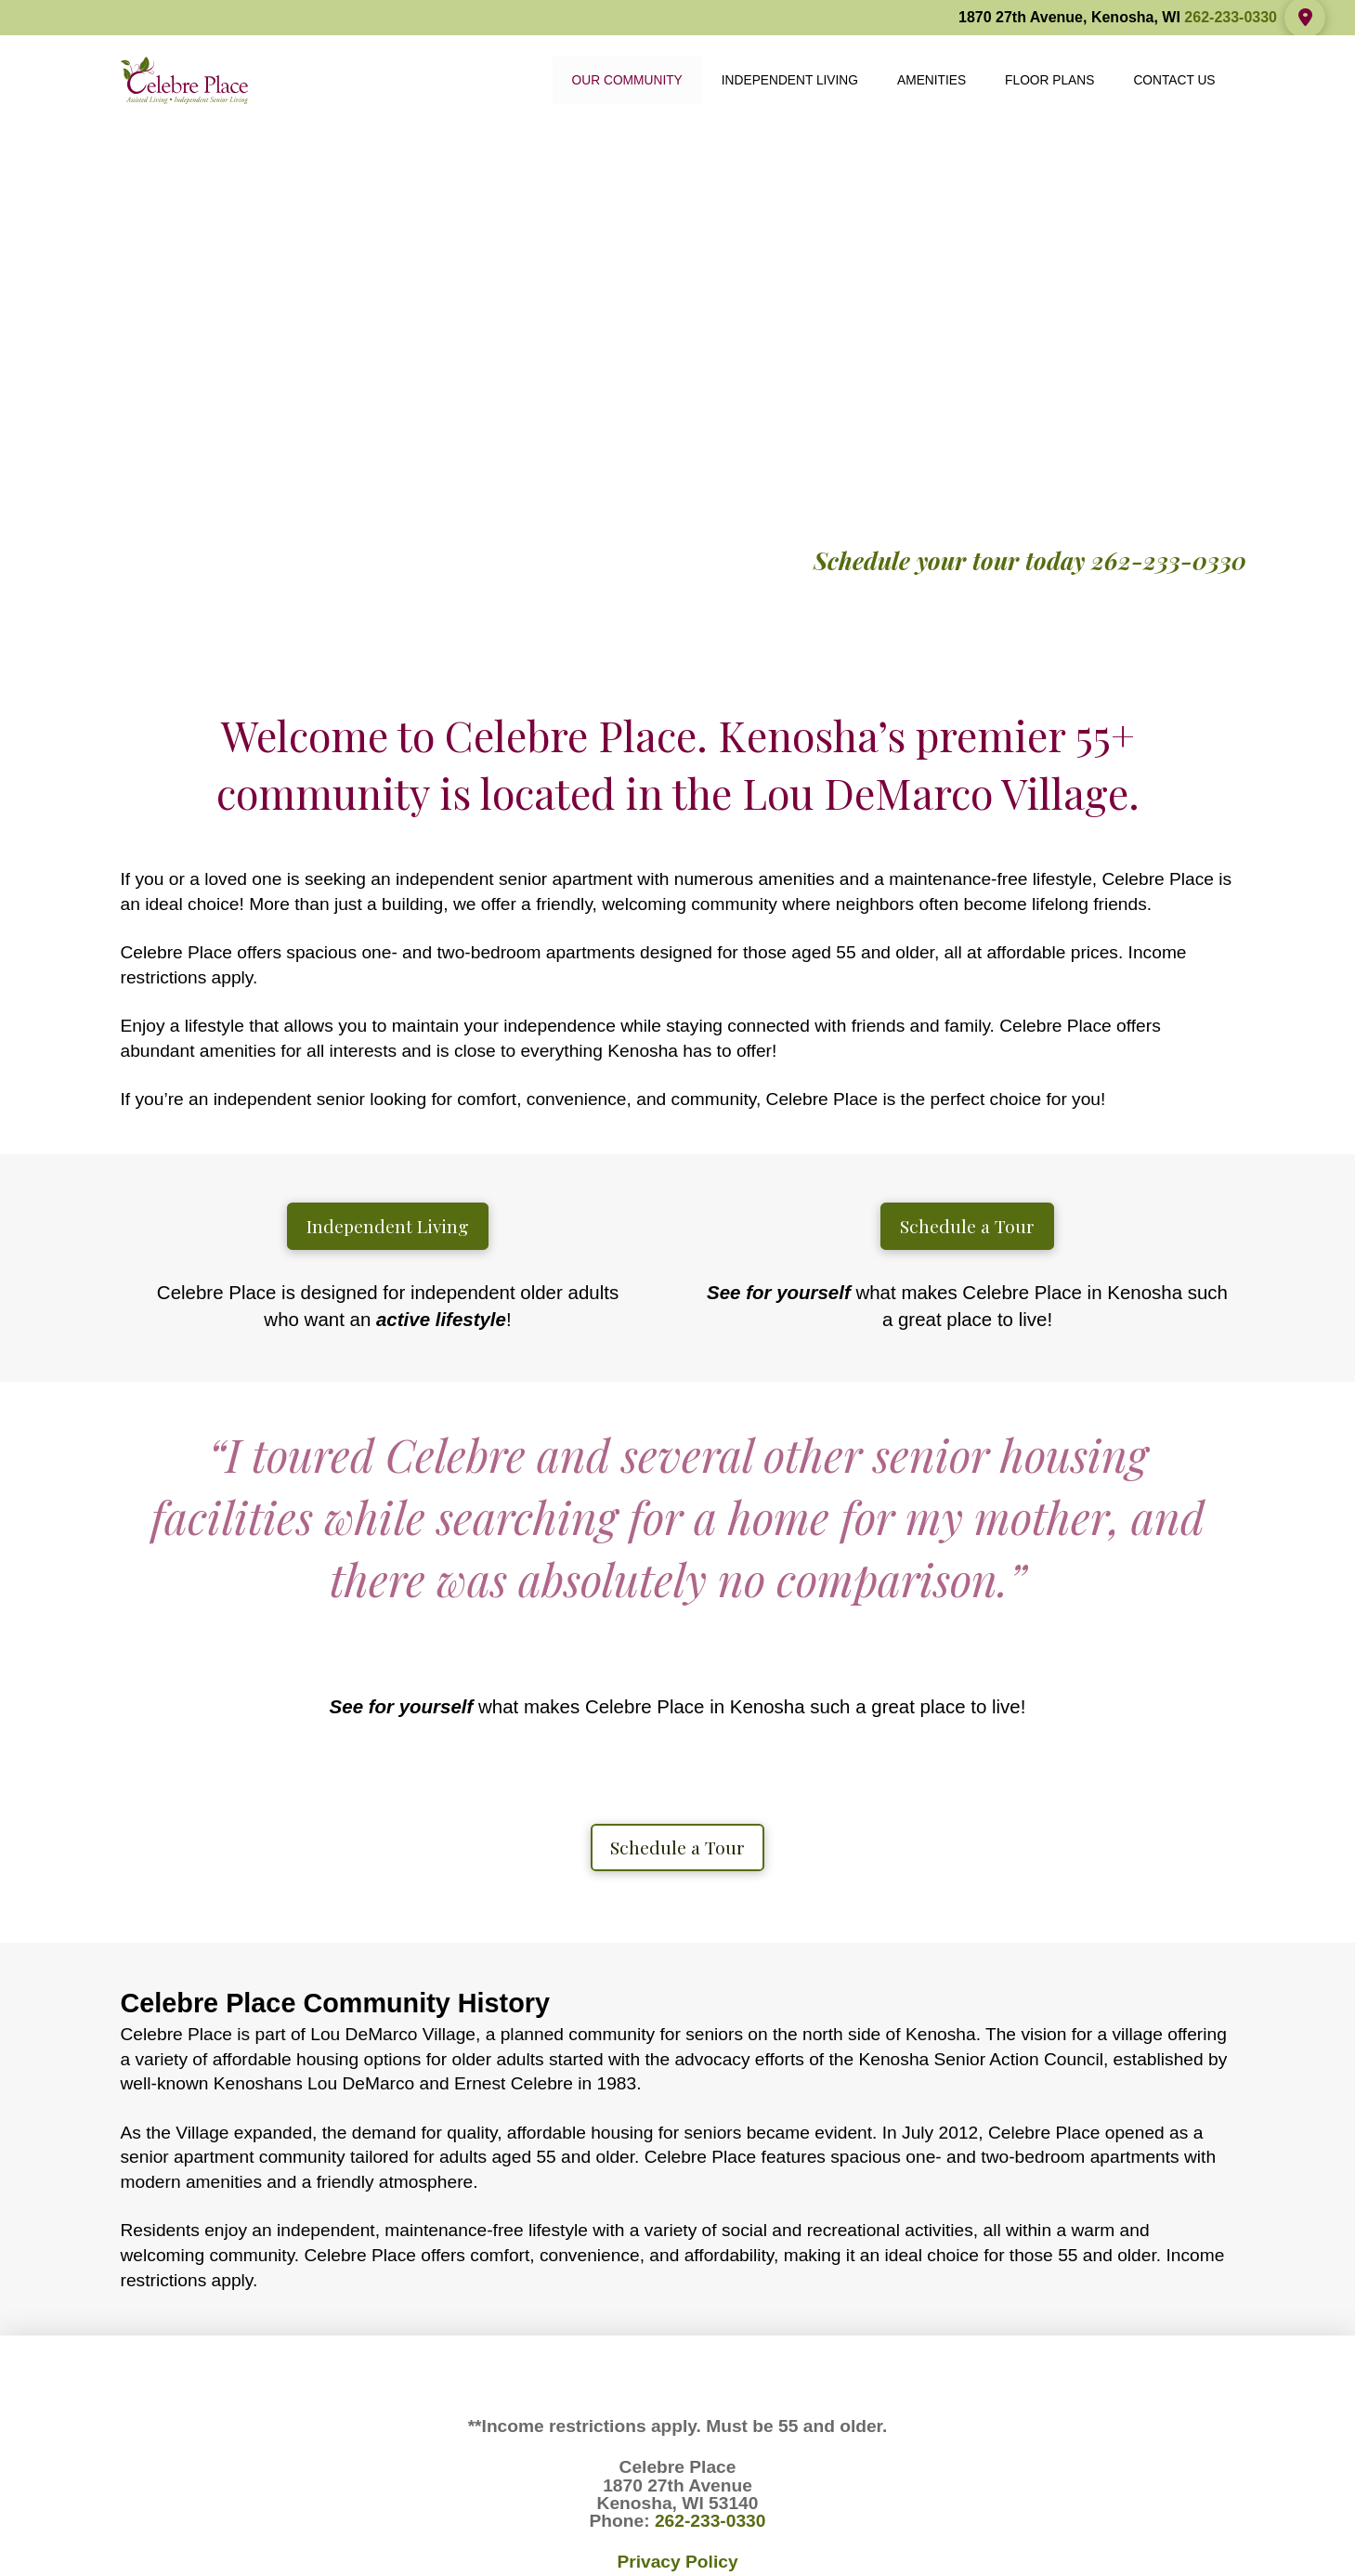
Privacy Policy (677, 2561)
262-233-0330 (1230, 17)
